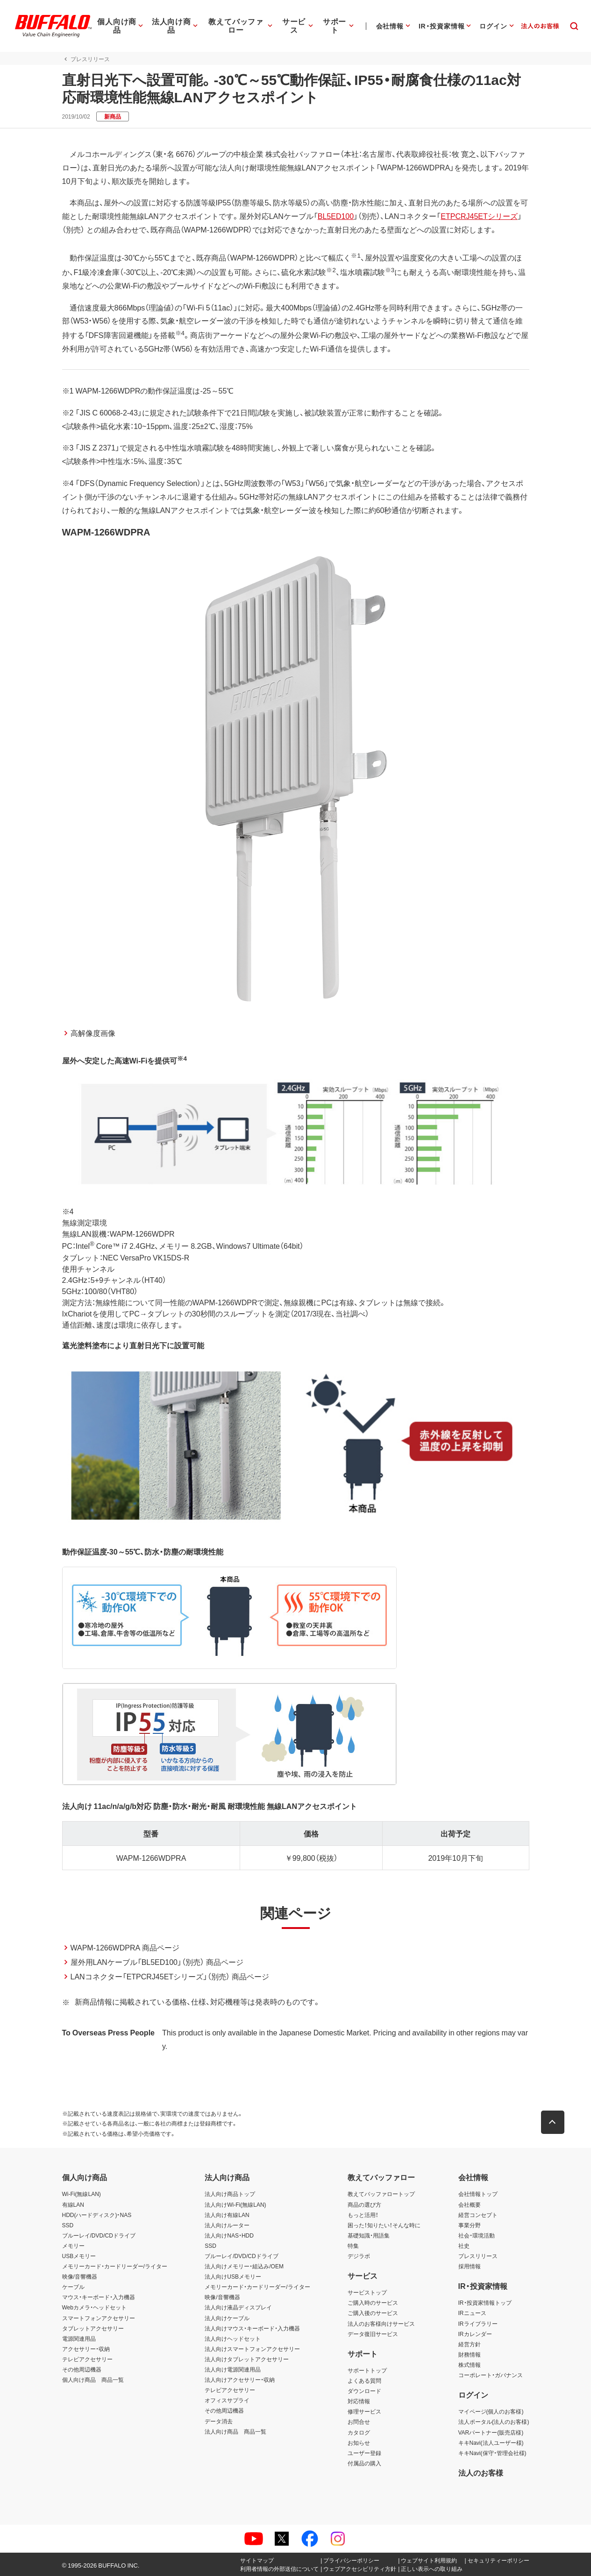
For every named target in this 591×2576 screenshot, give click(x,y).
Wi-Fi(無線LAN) (81, 2193)
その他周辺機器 (81, 2369)
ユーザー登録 (364, 2453)
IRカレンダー (475, 2334)
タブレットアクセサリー (93, 2328)
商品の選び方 (364, 2204)
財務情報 (469, 2354)
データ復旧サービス (373, 2334)
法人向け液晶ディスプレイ (238, 2307)
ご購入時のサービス (373, 2302)
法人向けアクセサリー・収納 (240, 2379)
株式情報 (469, 2364)
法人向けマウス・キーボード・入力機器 (252, 2328)
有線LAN (73, 2204)
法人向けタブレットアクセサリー (247, 2359)
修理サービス (364, 2411)
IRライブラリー (478, 2323)
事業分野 (469, 2225)
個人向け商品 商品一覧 (93, 2379)
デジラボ (359, 2256)
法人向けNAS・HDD (229, 2235)
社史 (464, 2245)
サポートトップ (367, 2370)
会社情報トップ (478, 2193)
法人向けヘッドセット (233, 2338)
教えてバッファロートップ (381, 2193)
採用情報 (469, 2266)
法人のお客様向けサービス (381, 2323)
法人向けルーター (227, 2225)
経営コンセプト (478, 2214)
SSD (68, 2225)
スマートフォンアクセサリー (98, 2318)
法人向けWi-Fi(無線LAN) (235, 2204)
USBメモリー (79, 2256)
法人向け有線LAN (227, 2214)
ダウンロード (364, 2390)
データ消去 (219, 2421)
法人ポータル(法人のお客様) (493, 2421)
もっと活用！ (363, 2214)
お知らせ (359, 2442)
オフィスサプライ (227, 2400)
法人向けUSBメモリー (233, 2276)
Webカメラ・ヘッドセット (94, 2307)
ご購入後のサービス (373, 2313)
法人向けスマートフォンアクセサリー (252, 2348)
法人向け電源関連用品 (233, 2369)
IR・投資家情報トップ (485, 2302)
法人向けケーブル (227, 2318)
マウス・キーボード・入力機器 (98, 2297)
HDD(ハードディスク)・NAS (97, 2214)
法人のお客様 (480, 2472)
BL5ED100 (336, 215)
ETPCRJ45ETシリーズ (479, 215)
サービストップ (367, 2292)
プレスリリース (478, 2256)
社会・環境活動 (476, 2235)
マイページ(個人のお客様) (491, 2411)
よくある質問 (364, 2380)
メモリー (73, 2245)
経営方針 (469, 2344)
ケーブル (73, 2286)
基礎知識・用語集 (369, 2235)
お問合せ (359, 2421)
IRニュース (472, 2313)
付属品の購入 (364, 2463)
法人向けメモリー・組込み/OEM (244, 2266)
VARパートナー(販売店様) (491, 2432)
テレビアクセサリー (87, 2359)
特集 (353, 2245)
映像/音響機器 (79, 2276)
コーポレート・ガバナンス (490, 2375)
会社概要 (469, 2204)
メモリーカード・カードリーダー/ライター (114, 2266)
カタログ (359, 2432)
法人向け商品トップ (230, 2193)
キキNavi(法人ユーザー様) (491, 2442)
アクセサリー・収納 (86, 2348)
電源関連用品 (79, 2338)
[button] (552, 2122)
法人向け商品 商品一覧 (235, 2431)
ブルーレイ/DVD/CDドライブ (98, 2235)
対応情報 (359, 2401)
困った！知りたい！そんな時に (384, 2225)
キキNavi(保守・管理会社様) (492, 2453)
